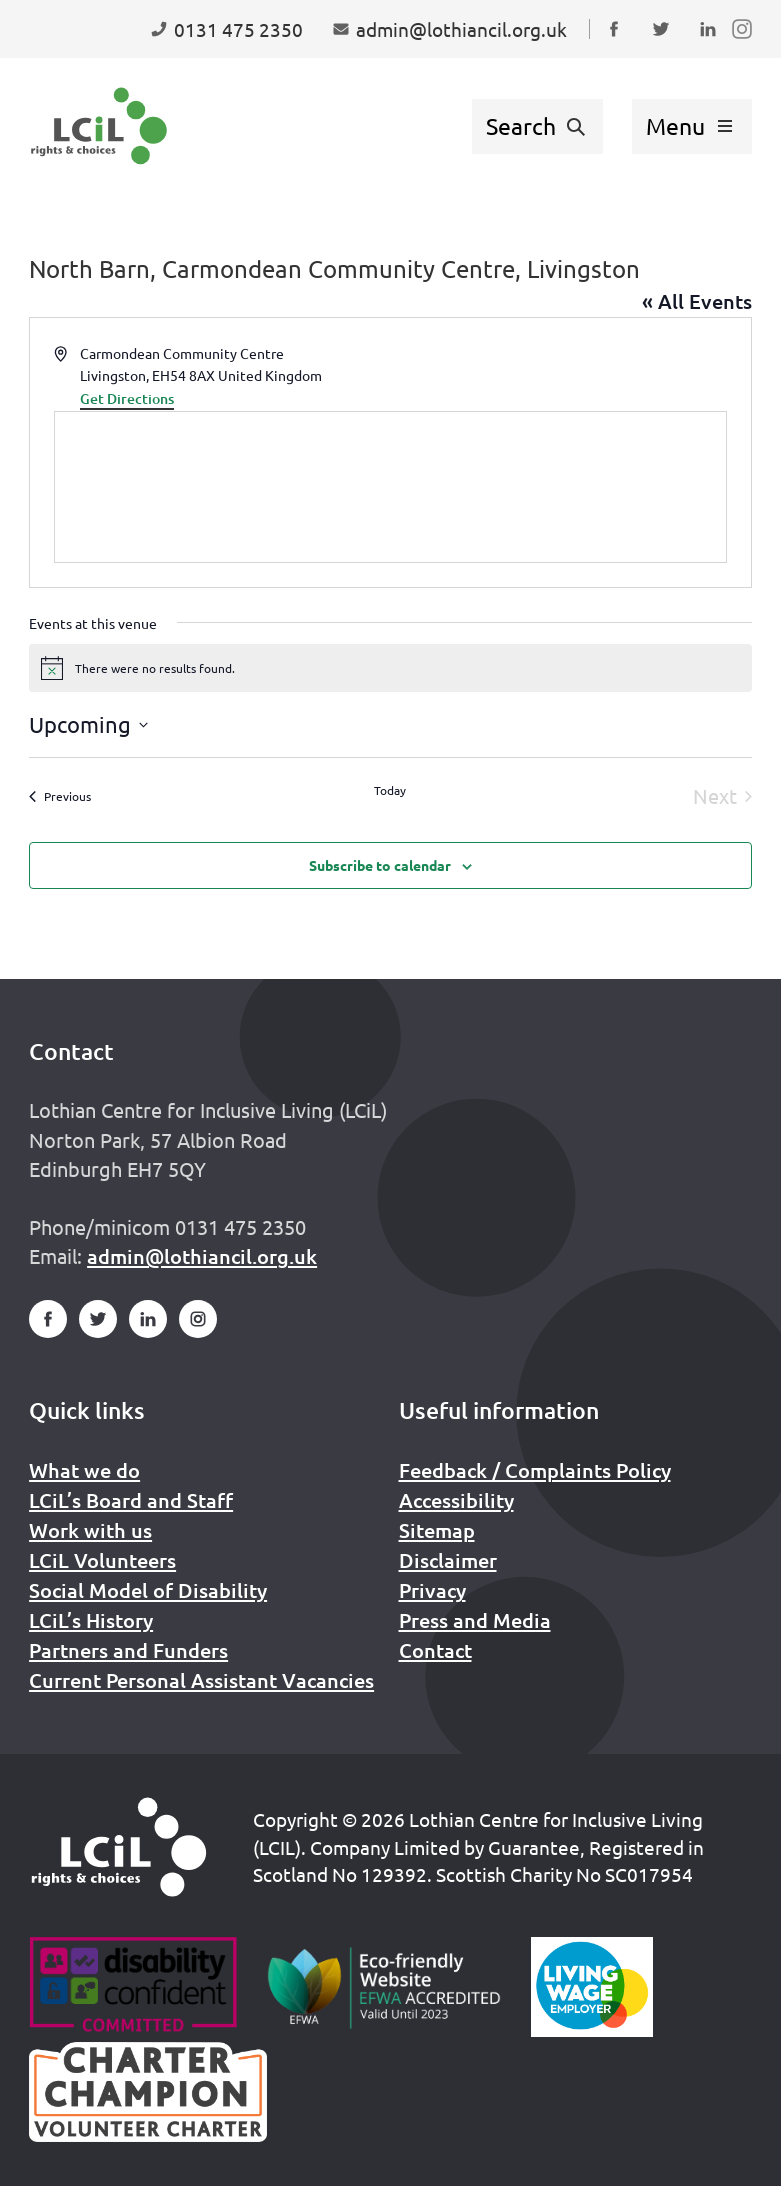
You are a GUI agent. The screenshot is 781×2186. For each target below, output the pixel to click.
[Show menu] (692, 126)
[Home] (119, 1847)
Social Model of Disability (148, 1590)
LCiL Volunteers (102, 1560)
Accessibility (456, 1500)
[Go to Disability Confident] (132, 1987)
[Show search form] (537, 126)
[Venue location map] (390, 487)
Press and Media (475, 1620)
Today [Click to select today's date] (390, 790)
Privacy (432, 1590)
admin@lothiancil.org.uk (202, 1256)
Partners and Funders (128, 1650)
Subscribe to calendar (380, 865)
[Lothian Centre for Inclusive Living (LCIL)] (99, 126)
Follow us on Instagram (746, 48)
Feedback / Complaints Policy (535, 1470)
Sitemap (437, 1530)
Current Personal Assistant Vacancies (201, 1680)
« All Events (697, 301)
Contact (435, 1650)
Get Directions (127, 398)
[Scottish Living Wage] (592, 1987)
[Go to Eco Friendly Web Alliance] (384, 1987)
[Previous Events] (60, 796)
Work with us (90, 1530)
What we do (84, 1470)
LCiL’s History (91, 1620)
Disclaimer (448, 1560)
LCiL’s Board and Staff (131, 1500)
